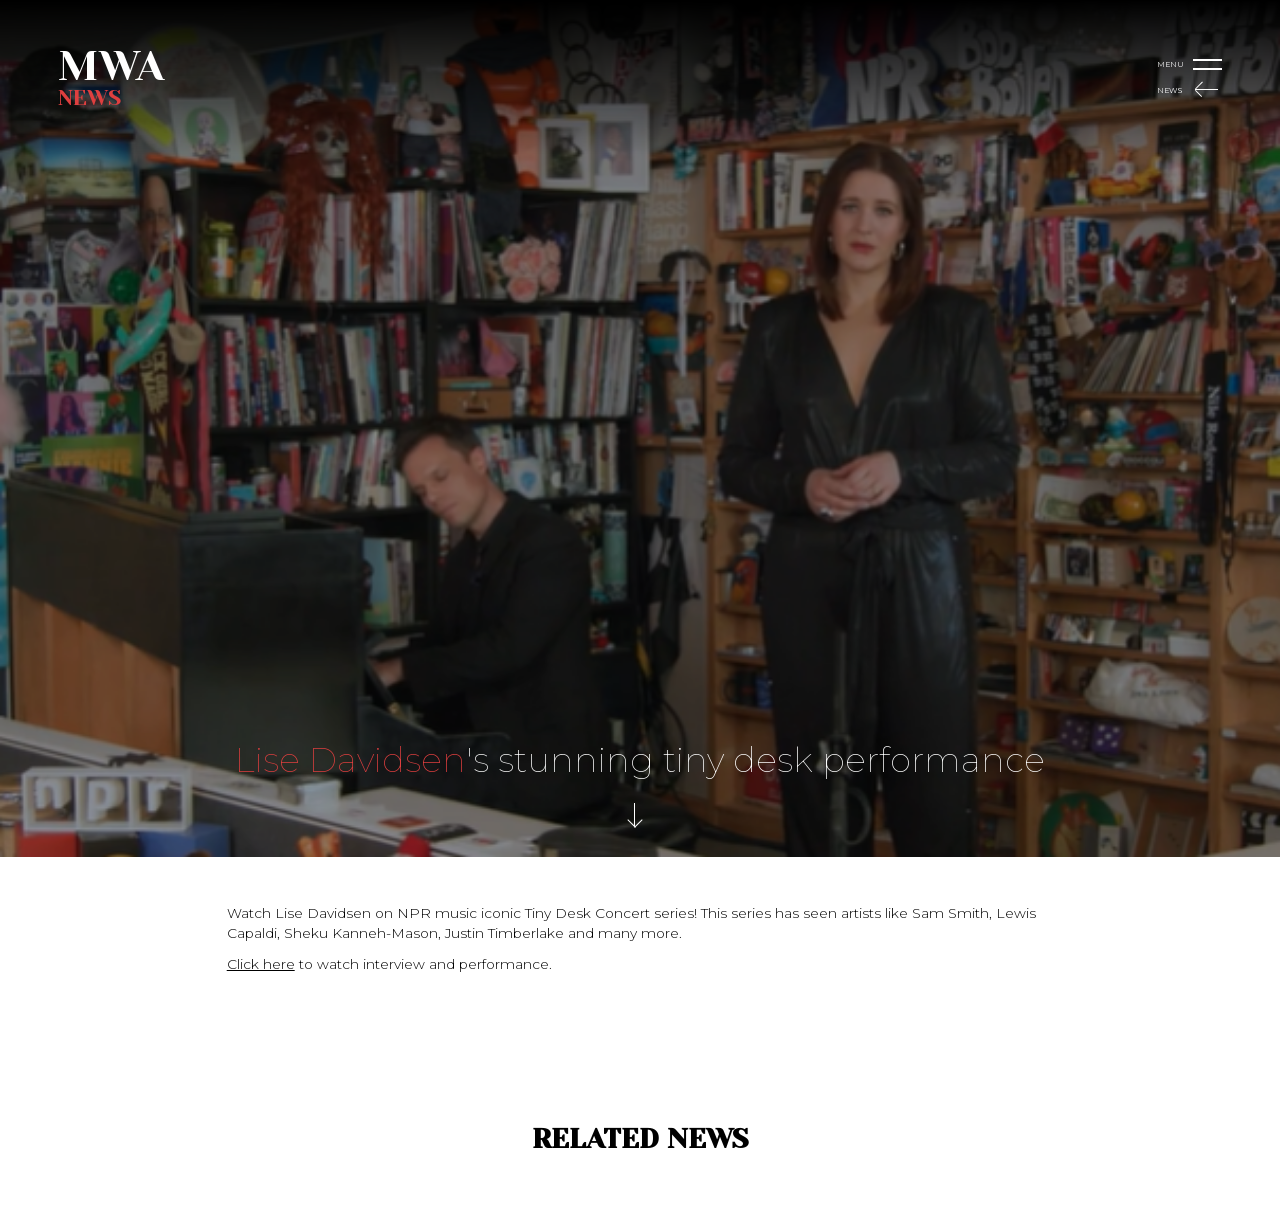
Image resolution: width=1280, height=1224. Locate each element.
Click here (261, 964)
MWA (111, 66)
